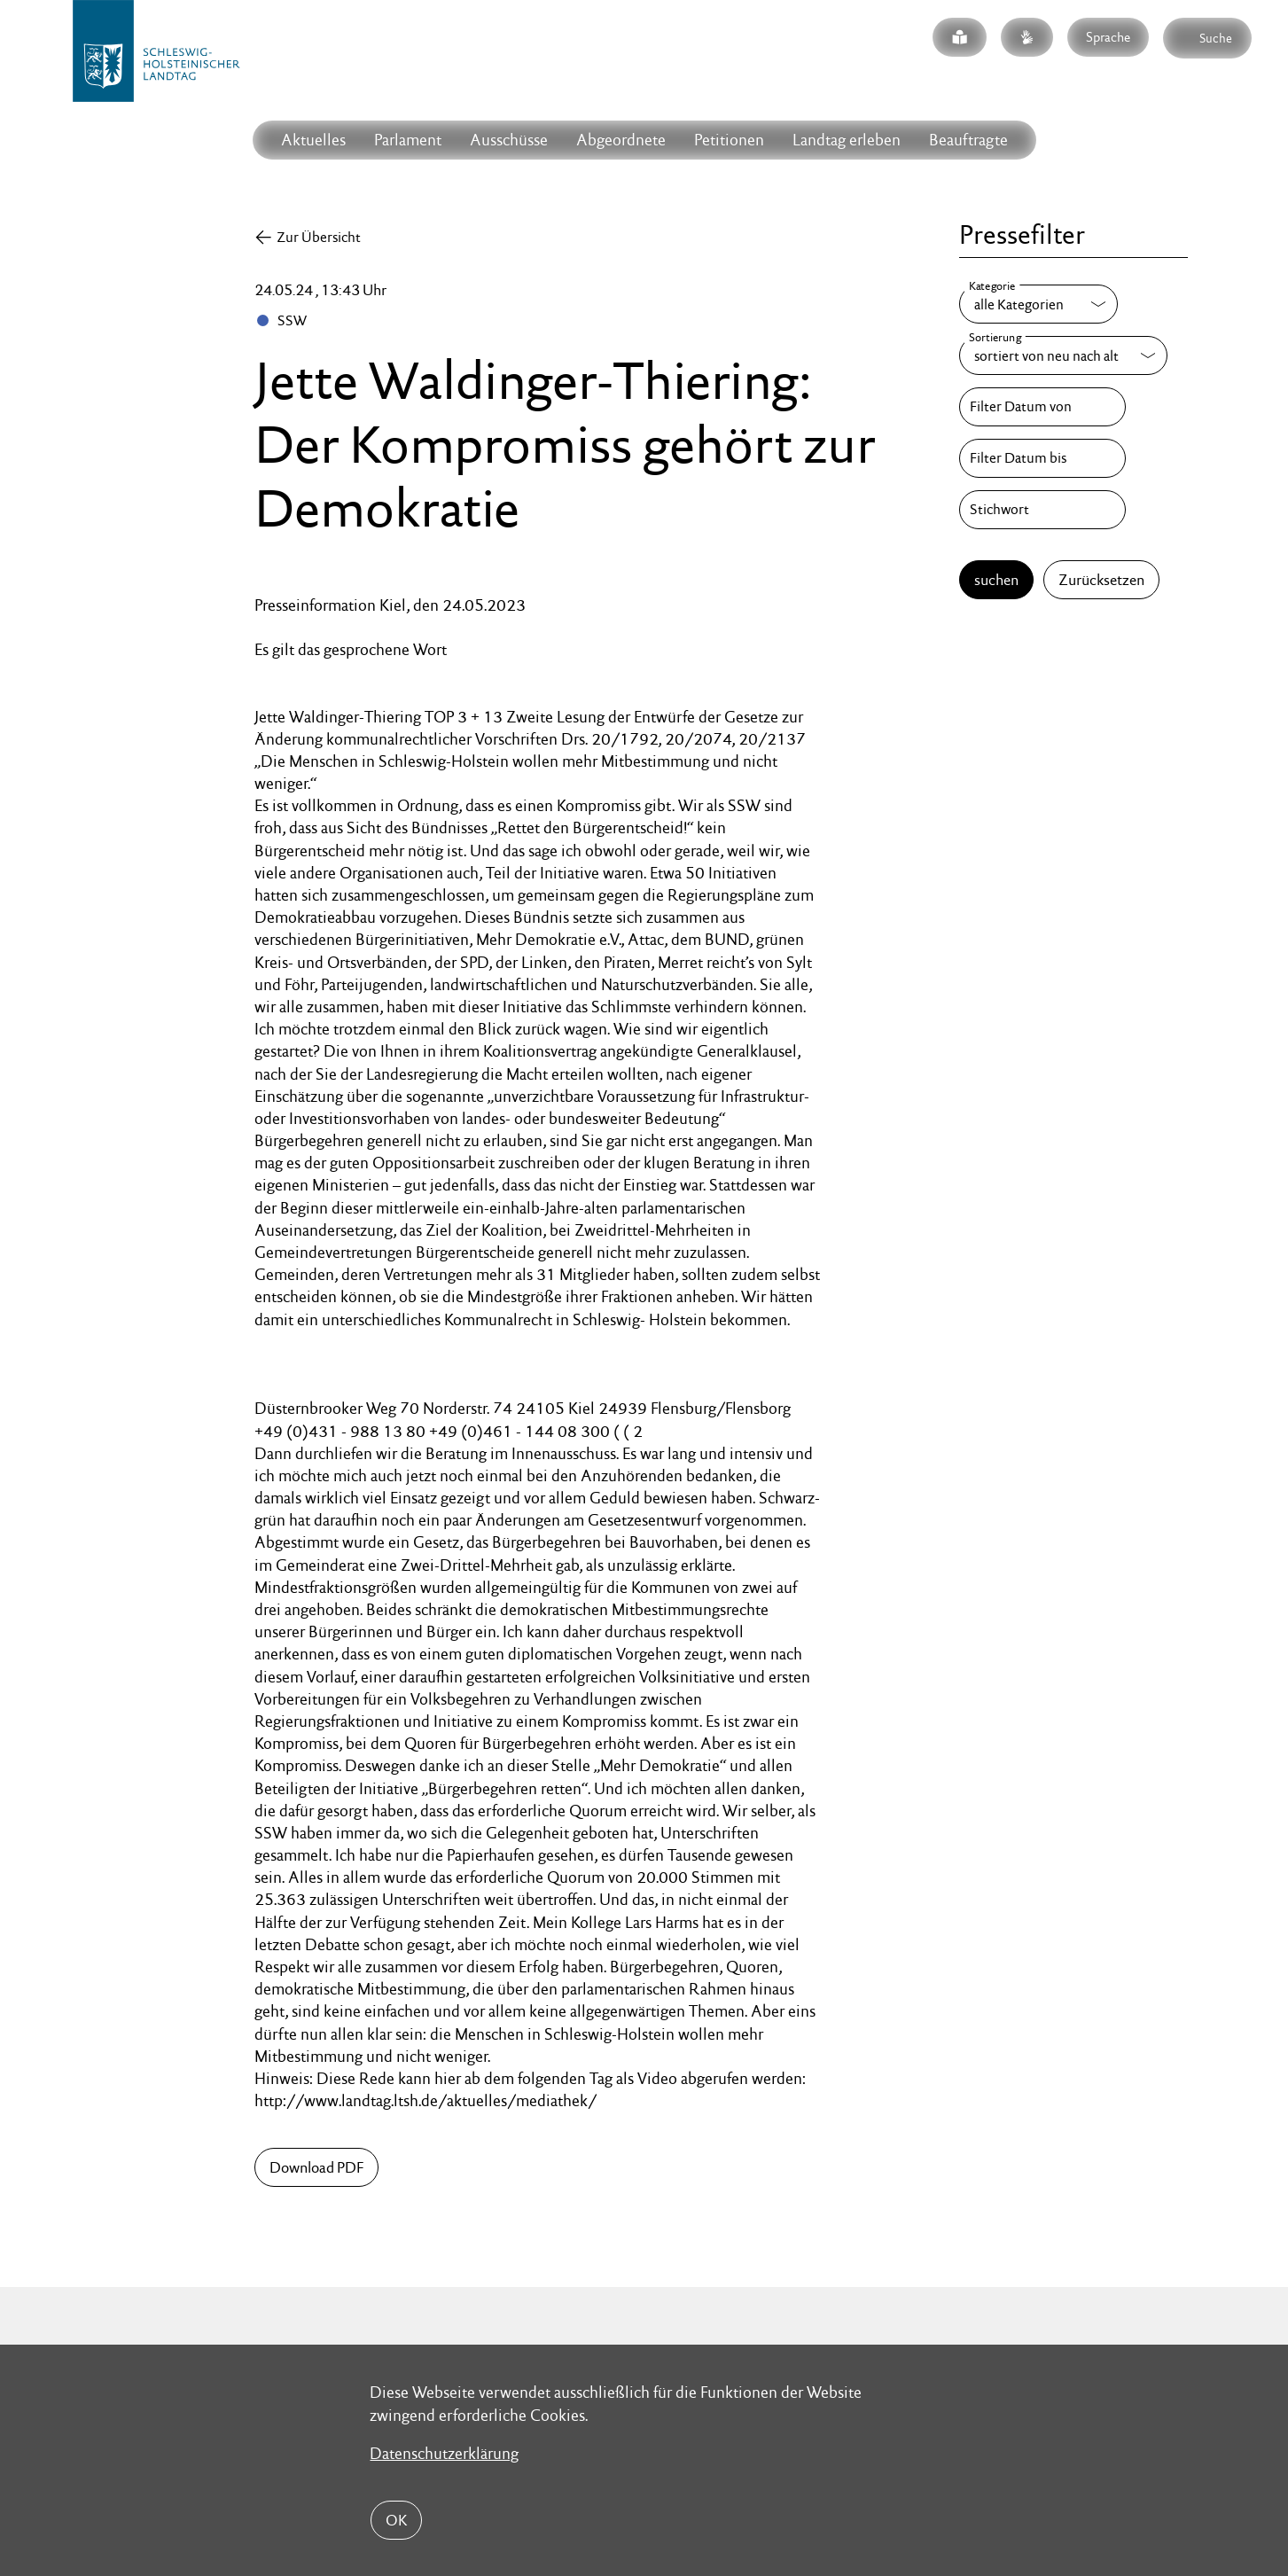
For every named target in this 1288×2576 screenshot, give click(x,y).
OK (396, 2520)
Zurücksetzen (1101, 580)
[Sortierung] (1063, 355)
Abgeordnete (621, 139)
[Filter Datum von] (1042, 406)
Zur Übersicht (319, 237)
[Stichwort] (1042, 509)
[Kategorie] (1038, 304)
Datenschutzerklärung (444, 2453)
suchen (996, 580)
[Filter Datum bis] (1042, 458)
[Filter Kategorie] (1038, 304)
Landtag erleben (846, 139)
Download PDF (316, 2167)
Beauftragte (968, 139)
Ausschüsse (509, 139)
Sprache (1108, 36)
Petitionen (729, 139)
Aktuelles (313, 139)
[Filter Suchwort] (1042, 509)
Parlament (407, 139)
